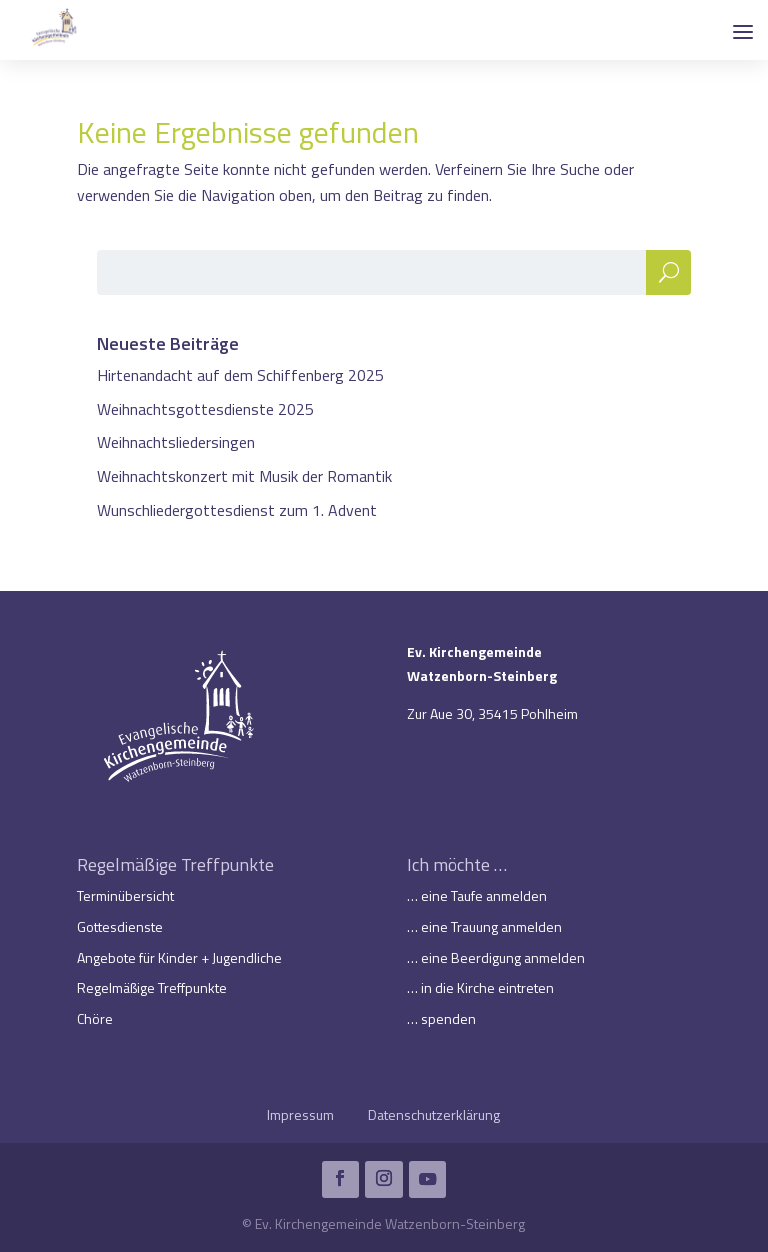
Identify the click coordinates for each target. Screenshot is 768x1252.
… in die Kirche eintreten (480, 987)
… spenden (441, 1018)
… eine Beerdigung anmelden (496, 957)
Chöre (95, 1018)
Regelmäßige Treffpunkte (152, 987)
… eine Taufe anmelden (477, 895)
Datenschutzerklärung (434, 1114)
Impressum (300, 1114)
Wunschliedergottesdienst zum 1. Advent (237, 510)
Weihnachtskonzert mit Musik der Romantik (244, 476)
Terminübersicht (125, 895)
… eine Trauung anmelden (484, 926)
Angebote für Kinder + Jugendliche (179, 957)
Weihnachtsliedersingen (176, 442)
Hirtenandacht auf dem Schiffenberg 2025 (240, 375)
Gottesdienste (120, 926)
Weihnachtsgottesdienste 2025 (205, 409)
